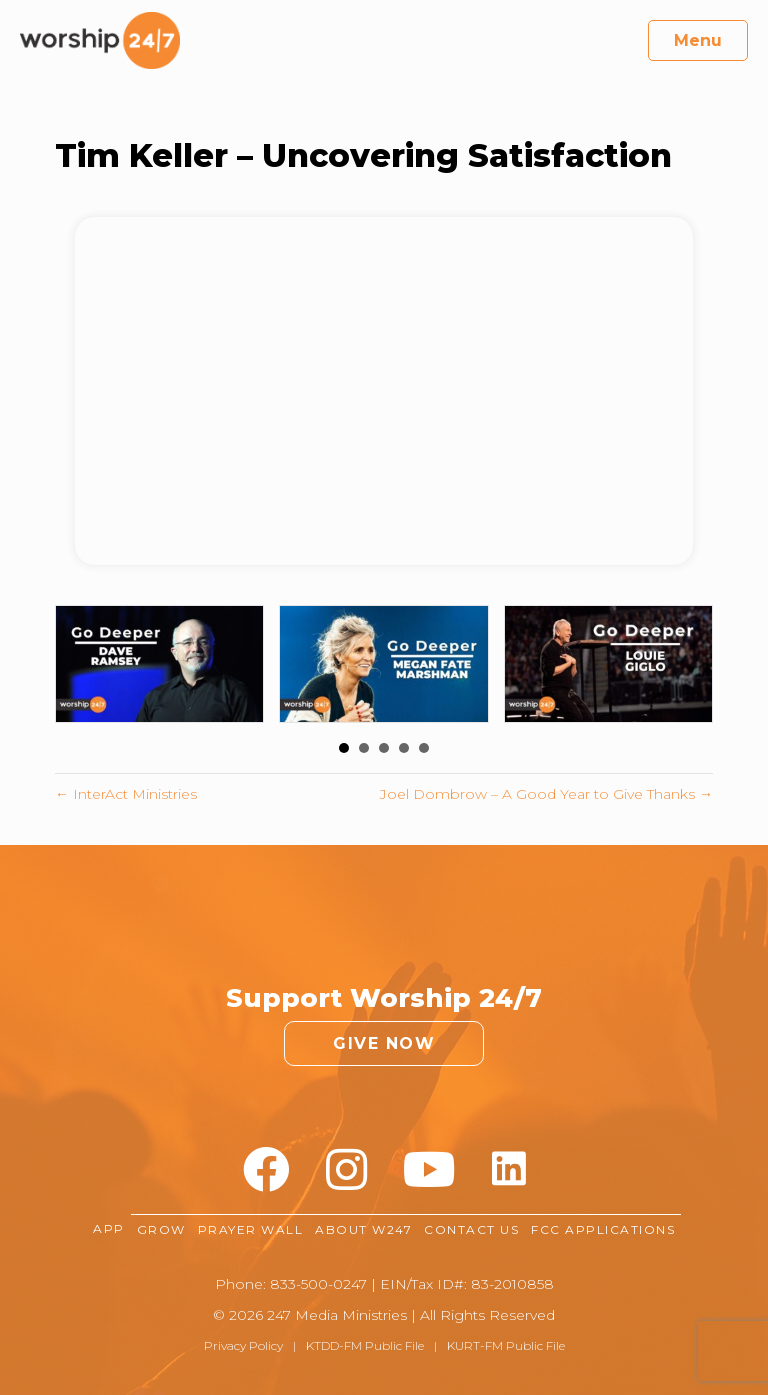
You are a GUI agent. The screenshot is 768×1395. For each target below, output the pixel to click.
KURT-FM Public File (506, 1345)
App (109, 1229)
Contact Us (471, 1229)
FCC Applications (603, 1229)
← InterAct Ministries (126, 794)
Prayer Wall (251, 1229)
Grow (161, 1229)
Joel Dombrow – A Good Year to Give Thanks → (546, 794)
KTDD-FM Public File (365, 1345)
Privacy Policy (243, 1345)
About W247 (363, 1229)
